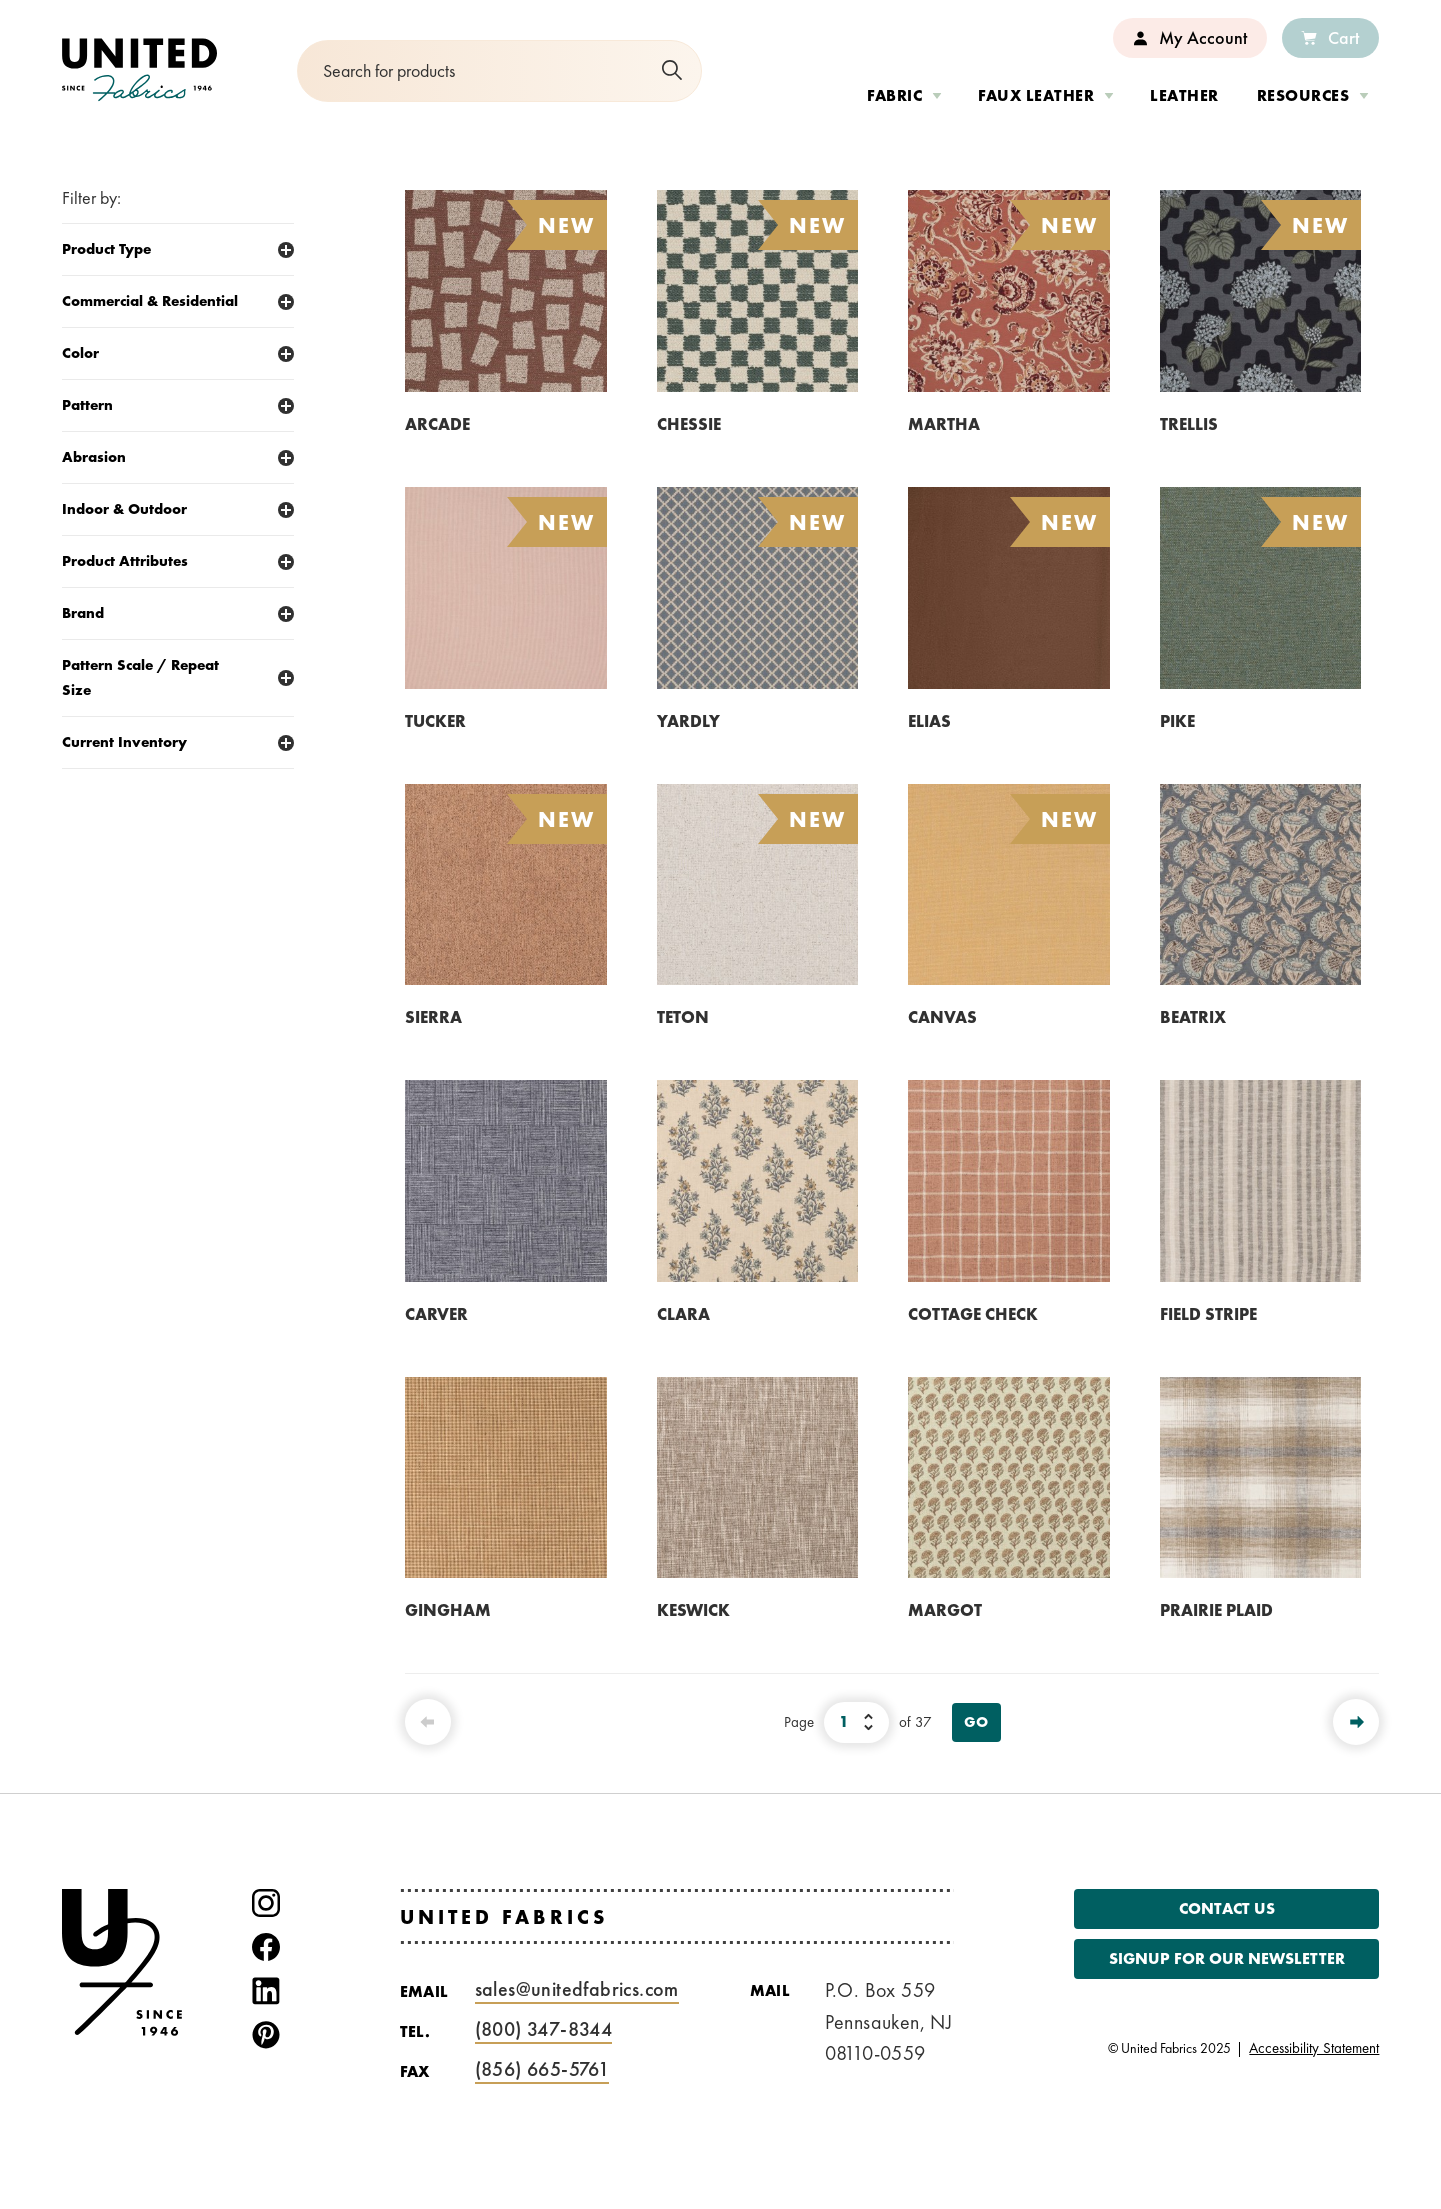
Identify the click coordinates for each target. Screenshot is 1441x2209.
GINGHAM (448, 1610)
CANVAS (942, 1017)
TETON (683, 1017)
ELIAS (929, 721)
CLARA (683, 1314)
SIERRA (433, 1017)
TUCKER (435, 721)
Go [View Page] (976, 1722)
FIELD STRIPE (1208, 1314)
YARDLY (688, 721)
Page (799, 1722)
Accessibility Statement (1314, 2047)
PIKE (1177, 721)
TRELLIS (1189, 424)
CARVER (436, 1314)
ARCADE (437, 424)
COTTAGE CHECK (973, 1314)
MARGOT (945, 1610)
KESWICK (693, 1610)
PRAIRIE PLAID (1216, 1610)
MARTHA (944, 424)
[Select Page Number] (856, 1722)
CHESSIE (689, 424)
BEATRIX (1193, 1017)
